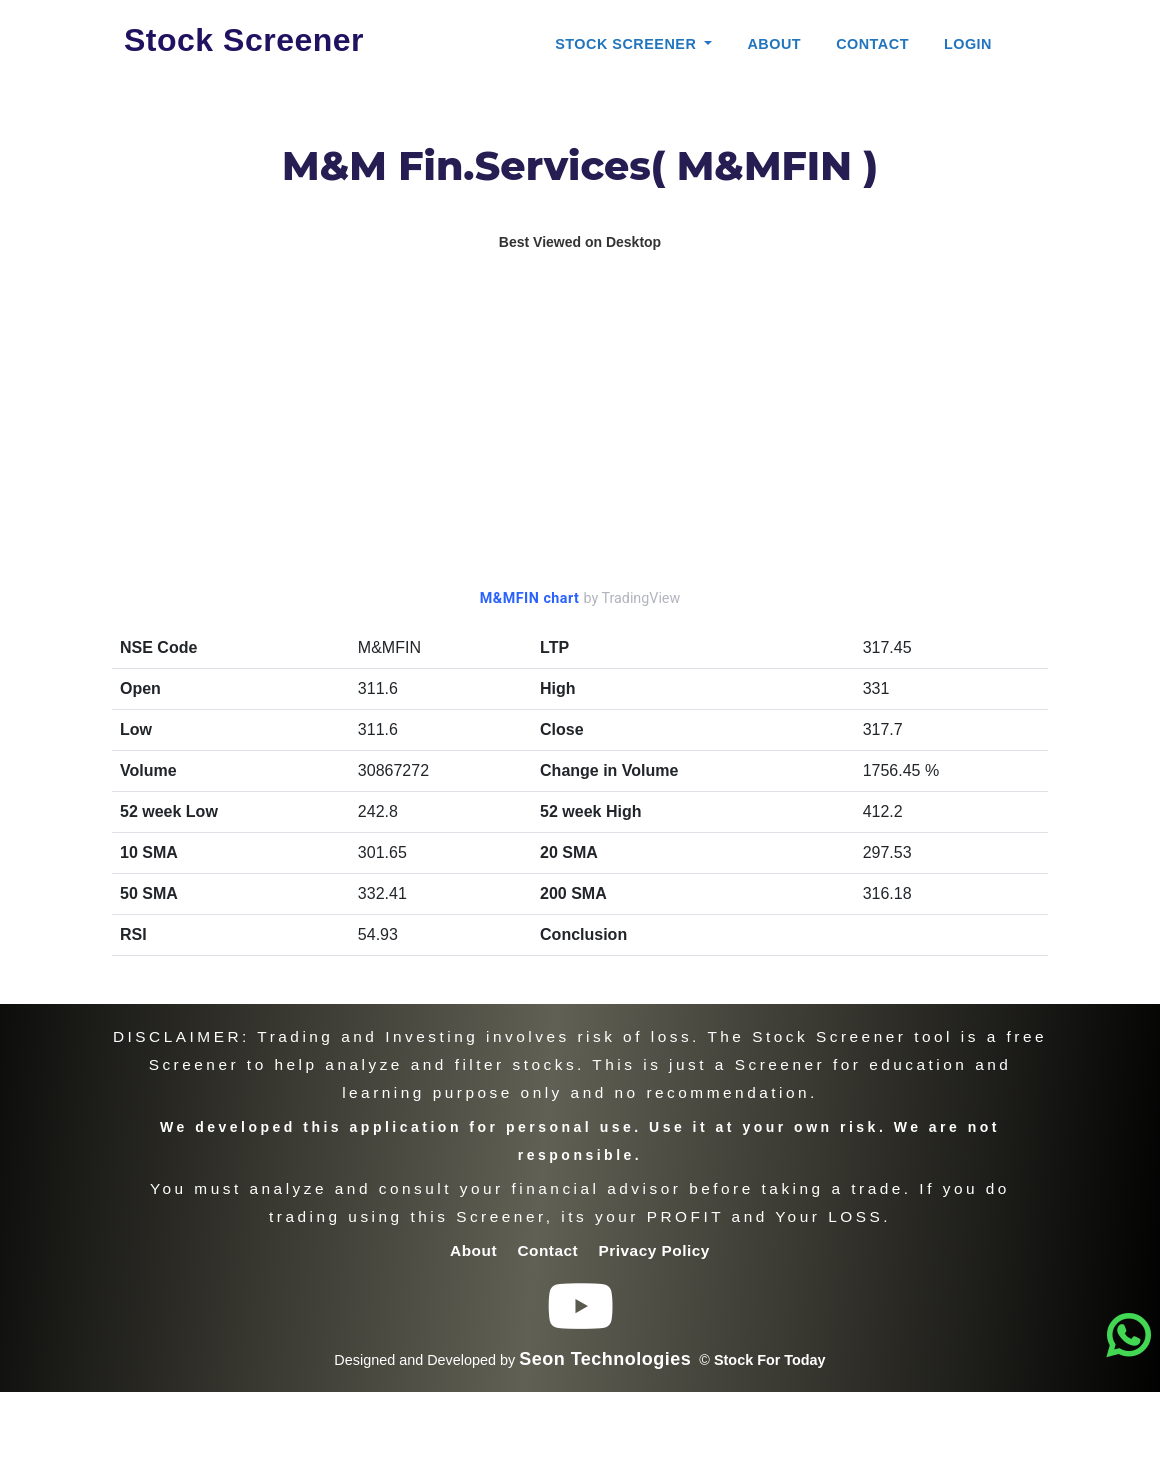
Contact (872, 44)
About (774, 44)
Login (968, 44)
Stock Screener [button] (628, 44)
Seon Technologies (605, 1359)
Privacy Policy (654, 1250)
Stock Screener (244, 40)
